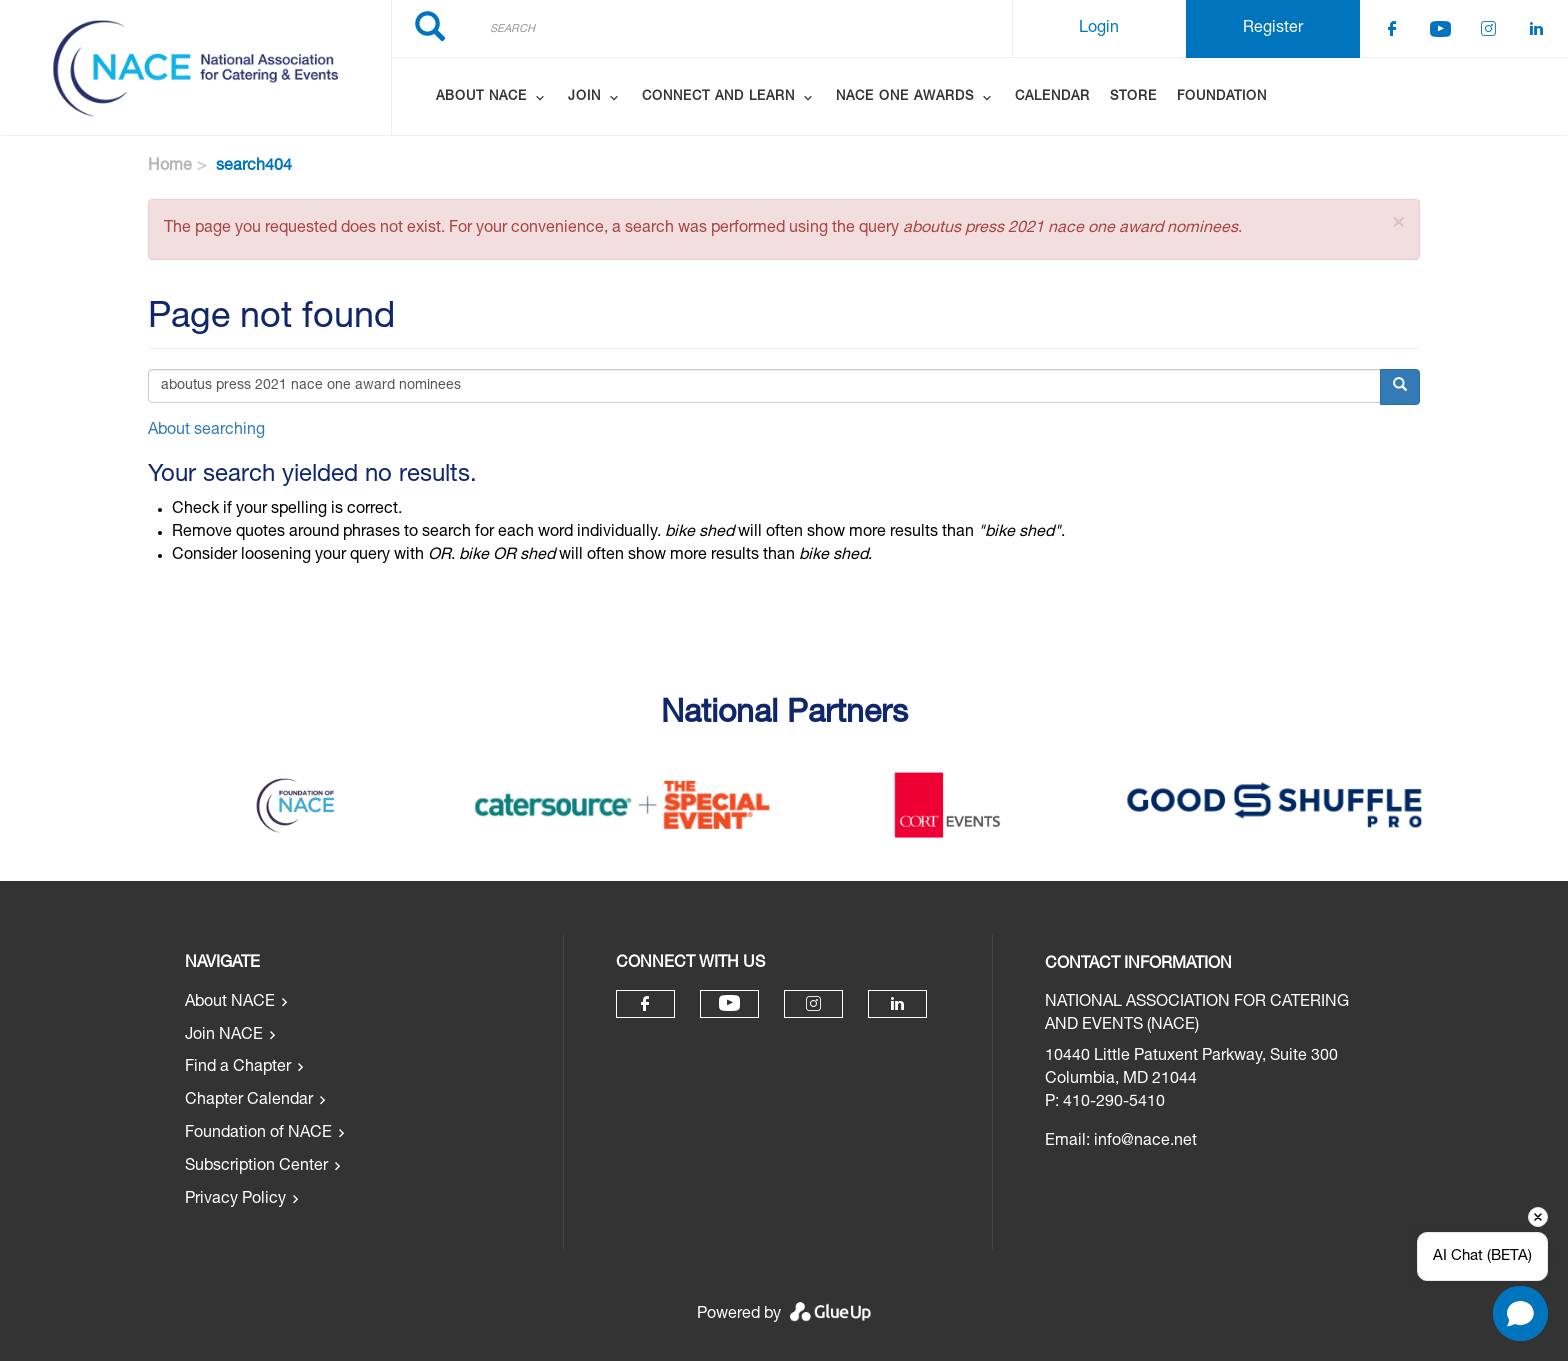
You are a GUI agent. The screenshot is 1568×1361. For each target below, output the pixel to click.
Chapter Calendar (249, 1101)
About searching (206, 431)
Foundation (1222, 97)
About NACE (230, 1003)
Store (1133, 97)
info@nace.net (1145, 1142)
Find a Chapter (238, 1068)
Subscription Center (256, 1167)
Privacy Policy (235, 1200)
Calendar (1052, 97)
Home (170, 167)
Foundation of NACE (258, 1134)
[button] (1398, 223)
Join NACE (224, 1036)
